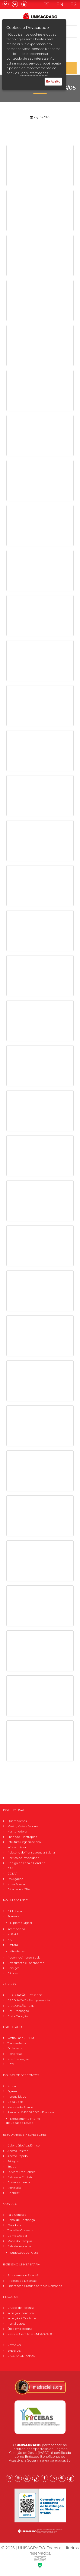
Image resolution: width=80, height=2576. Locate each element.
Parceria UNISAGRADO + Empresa (30, 2112)
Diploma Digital (21, 1922)
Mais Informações (34, 73)
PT (46, 4)
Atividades (17, 1951)
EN (59, 4)
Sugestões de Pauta (24, 2252)
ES (73, 4)
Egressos (13, 1916)
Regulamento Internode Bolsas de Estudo (23, 2120)
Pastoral (13, 1945)
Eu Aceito (53, 81)
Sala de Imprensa (19, 2246)
